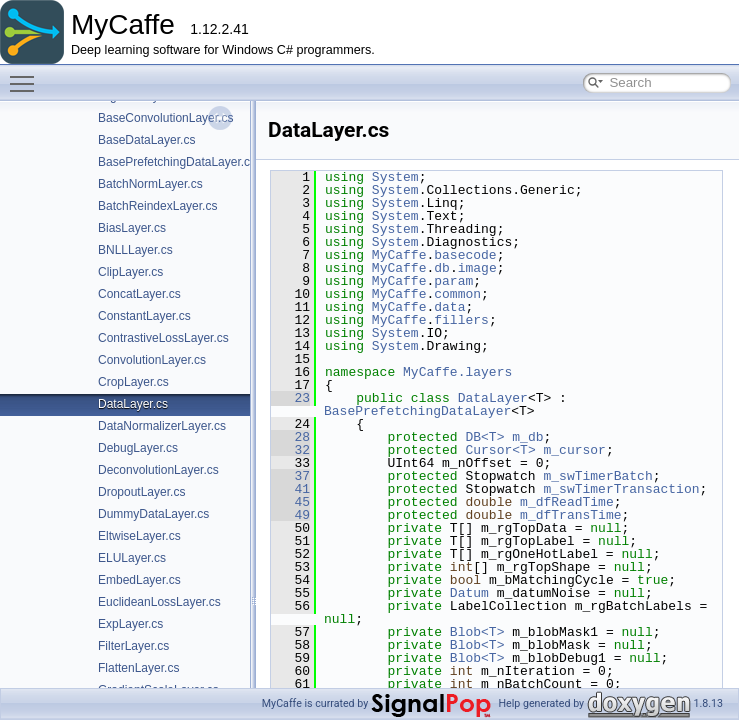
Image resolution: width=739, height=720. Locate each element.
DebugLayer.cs (138, 448)
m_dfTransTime (570, 515)
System (395, 177)
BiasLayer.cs (132, 228)
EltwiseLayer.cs (139, 536)
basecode (465, 255)
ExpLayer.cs (130, 624)
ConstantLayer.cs (144, 316)
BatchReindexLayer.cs (157, 206)
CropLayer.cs (133, 382)
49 (290, 515)
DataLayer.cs (133, 404)
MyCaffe (399, 255)
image (477, 268)
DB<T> (484, 437)
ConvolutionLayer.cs (152, 360)
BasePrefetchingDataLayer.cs (177, 162)
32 (290, 450)
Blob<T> (477, 632)
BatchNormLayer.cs (150, 184)
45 (290, 502)
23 (290, 398)
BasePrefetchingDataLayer (417, 411)
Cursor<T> (500, 450)
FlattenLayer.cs (138, 668)
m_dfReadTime (567, 502)
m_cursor (574, 450)
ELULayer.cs (132, 558)
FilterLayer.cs (133, 646)
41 (290, 489)
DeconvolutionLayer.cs (158, 470)
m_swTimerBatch (597, 476)
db (442, 268)
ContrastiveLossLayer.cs (163, 338)
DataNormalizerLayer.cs (162, 426)
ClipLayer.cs (130, 272)
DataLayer (493, 398)
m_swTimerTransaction (621, 489)
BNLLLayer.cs (135, 250)
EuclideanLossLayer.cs (159, 602)
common (457, 294)
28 (290, 437)
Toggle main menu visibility (27, 75)
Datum (469, 593)
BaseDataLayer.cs (146, 140)
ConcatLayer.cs (139, 294)
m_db (527, 437)
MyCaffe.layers (457, 372)
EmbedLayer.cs (139, 580)
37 (290, 476)
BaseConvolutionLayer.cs (165, 118)
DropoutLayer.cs (141, 492)
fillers (461, 320)
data (449, 307)
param (453, 281)
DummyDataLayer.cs (153, 514)
